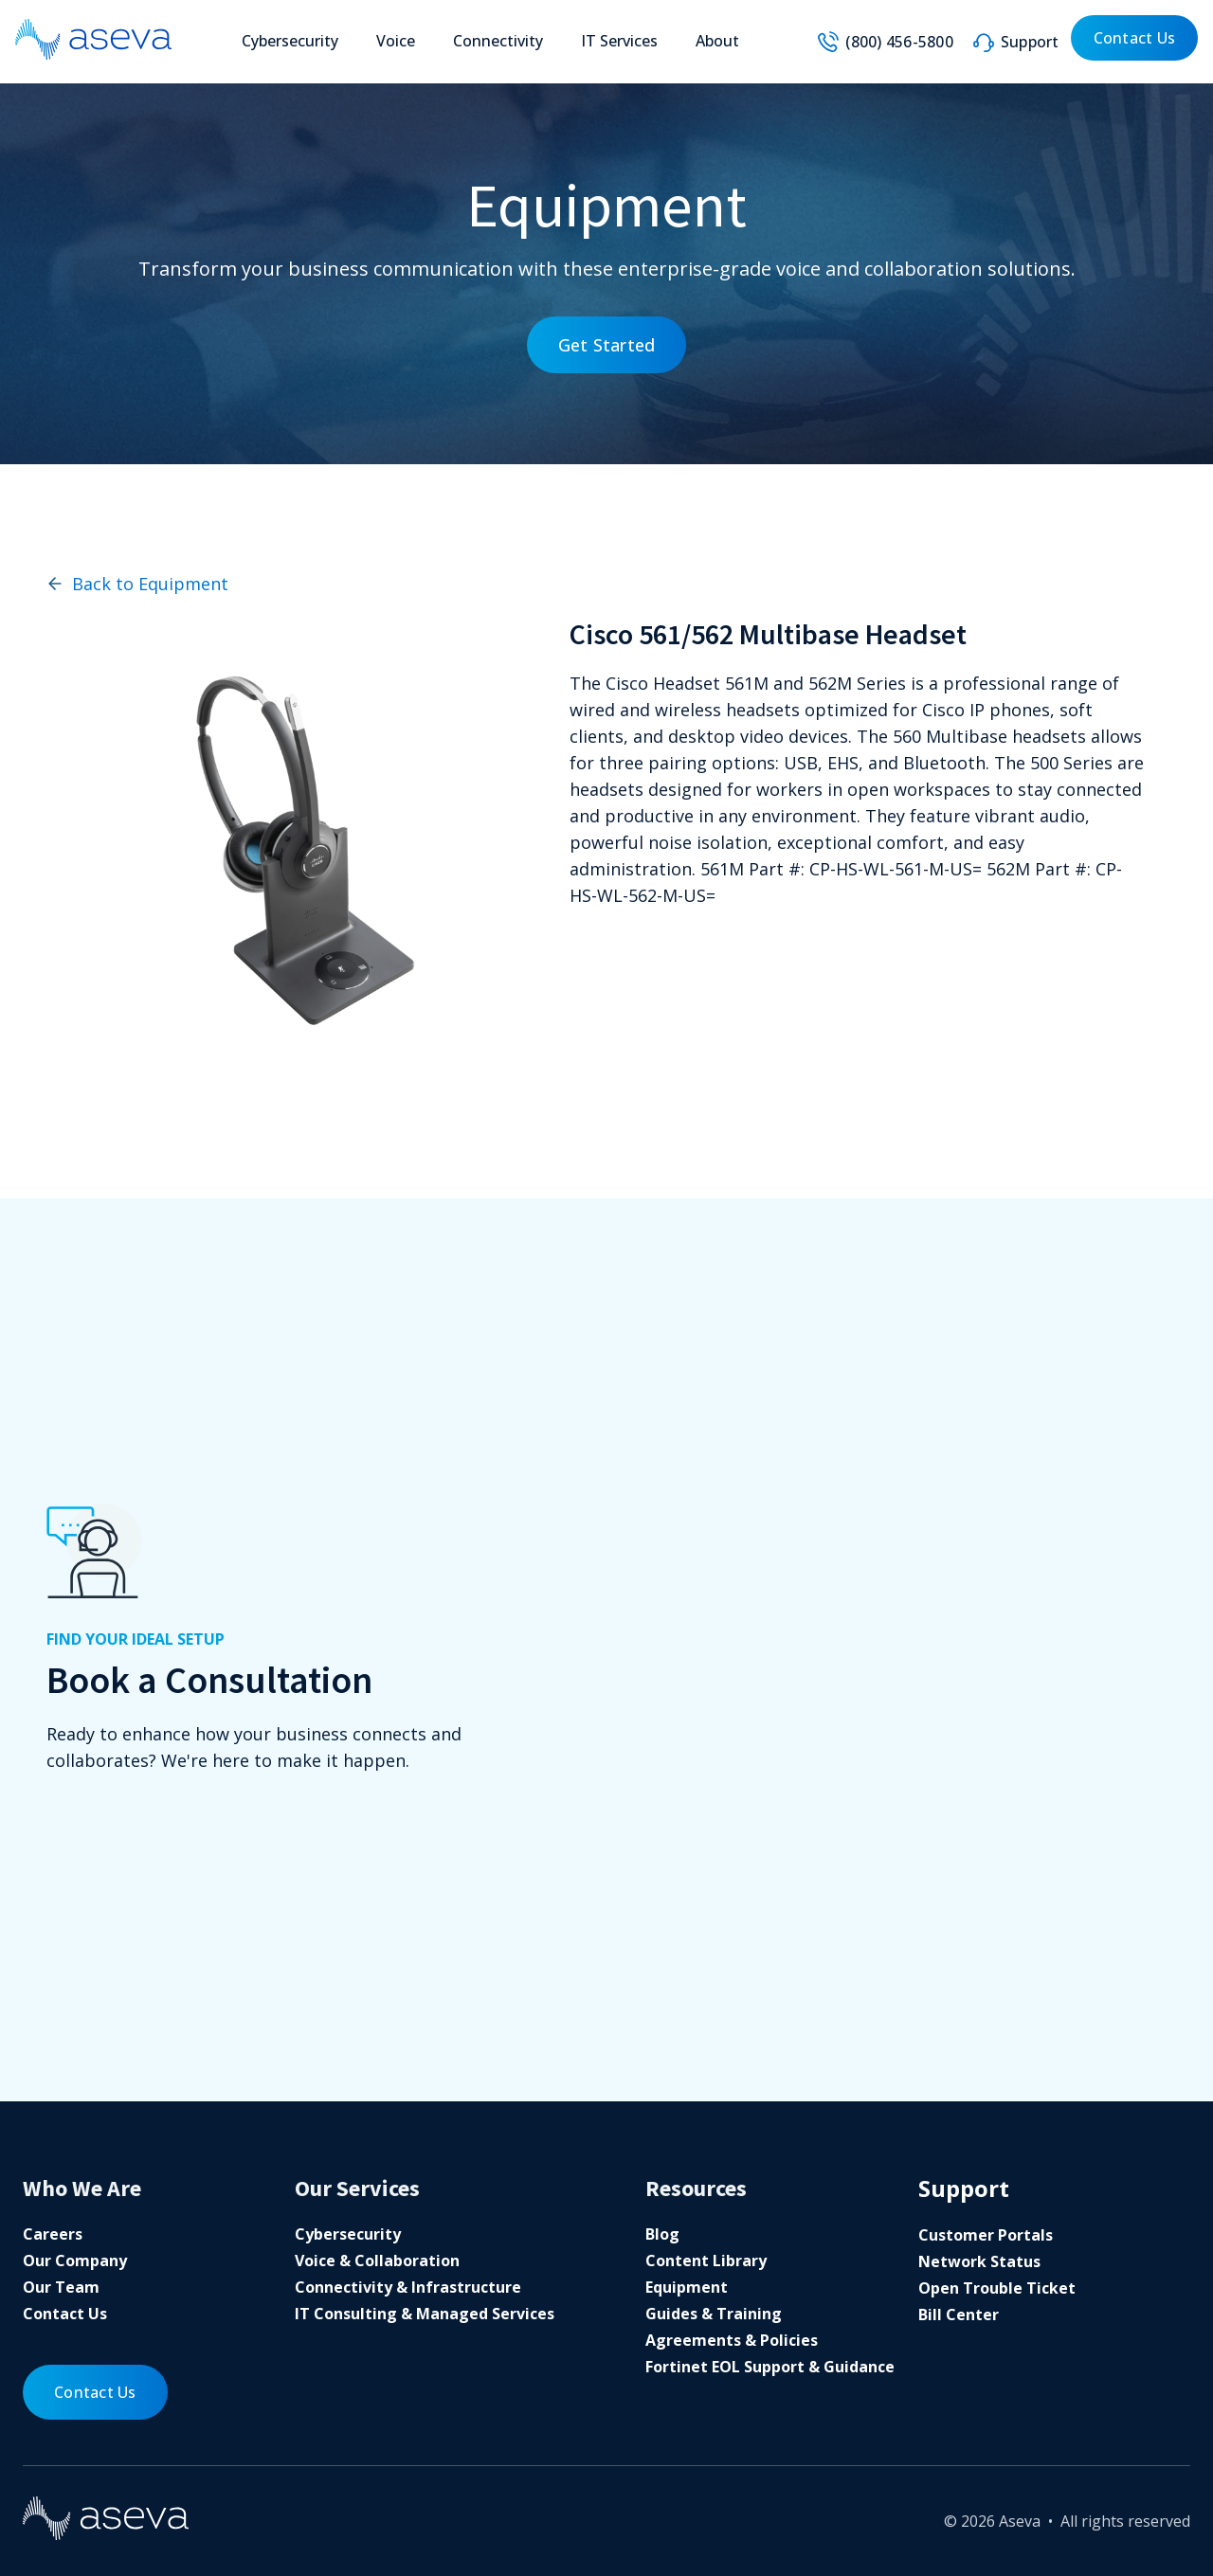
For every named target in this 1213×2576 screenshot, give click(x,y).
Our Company (75, 2260)
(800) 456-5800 (899, 41)
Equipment (686, 2287)
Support (1030, 41)
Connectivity (498, 40)
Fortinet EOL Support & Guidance (770, 2366)
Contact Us (1135, 37)
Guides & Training (713, 2313)
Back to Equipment (136, 583)
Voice (395, 40)
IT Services (619, 40)
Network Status (979, 2261)
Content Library (706, 2260)
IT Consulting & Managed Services (424, 2313)
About (717, 40)
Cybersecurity (290, 40)
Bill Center (958, 2314)
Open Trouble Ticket (997, 2288)
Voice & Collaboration (377, 2260)
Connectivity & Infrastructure (408, 2287)
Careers (52, 2234)
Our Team (61, 2287)
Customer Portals (985, 2235)
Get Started (607, 344)
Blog (662, 2234)
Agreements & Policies (731, 2340)
